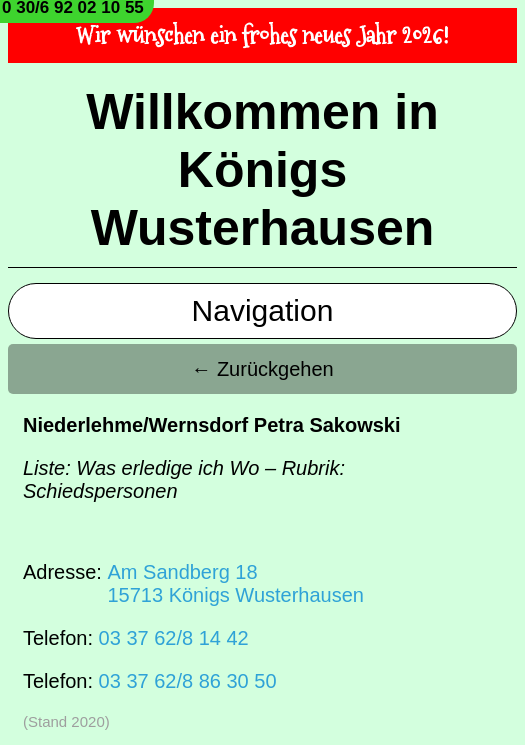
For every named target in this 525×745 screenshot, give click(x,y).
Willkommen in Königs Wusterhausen (262, 170)
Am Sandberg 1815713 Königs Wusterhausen (235, 583)
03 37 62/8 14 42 (174, 638)
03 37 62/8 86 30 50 (188, 681)
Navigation (263, 310)
